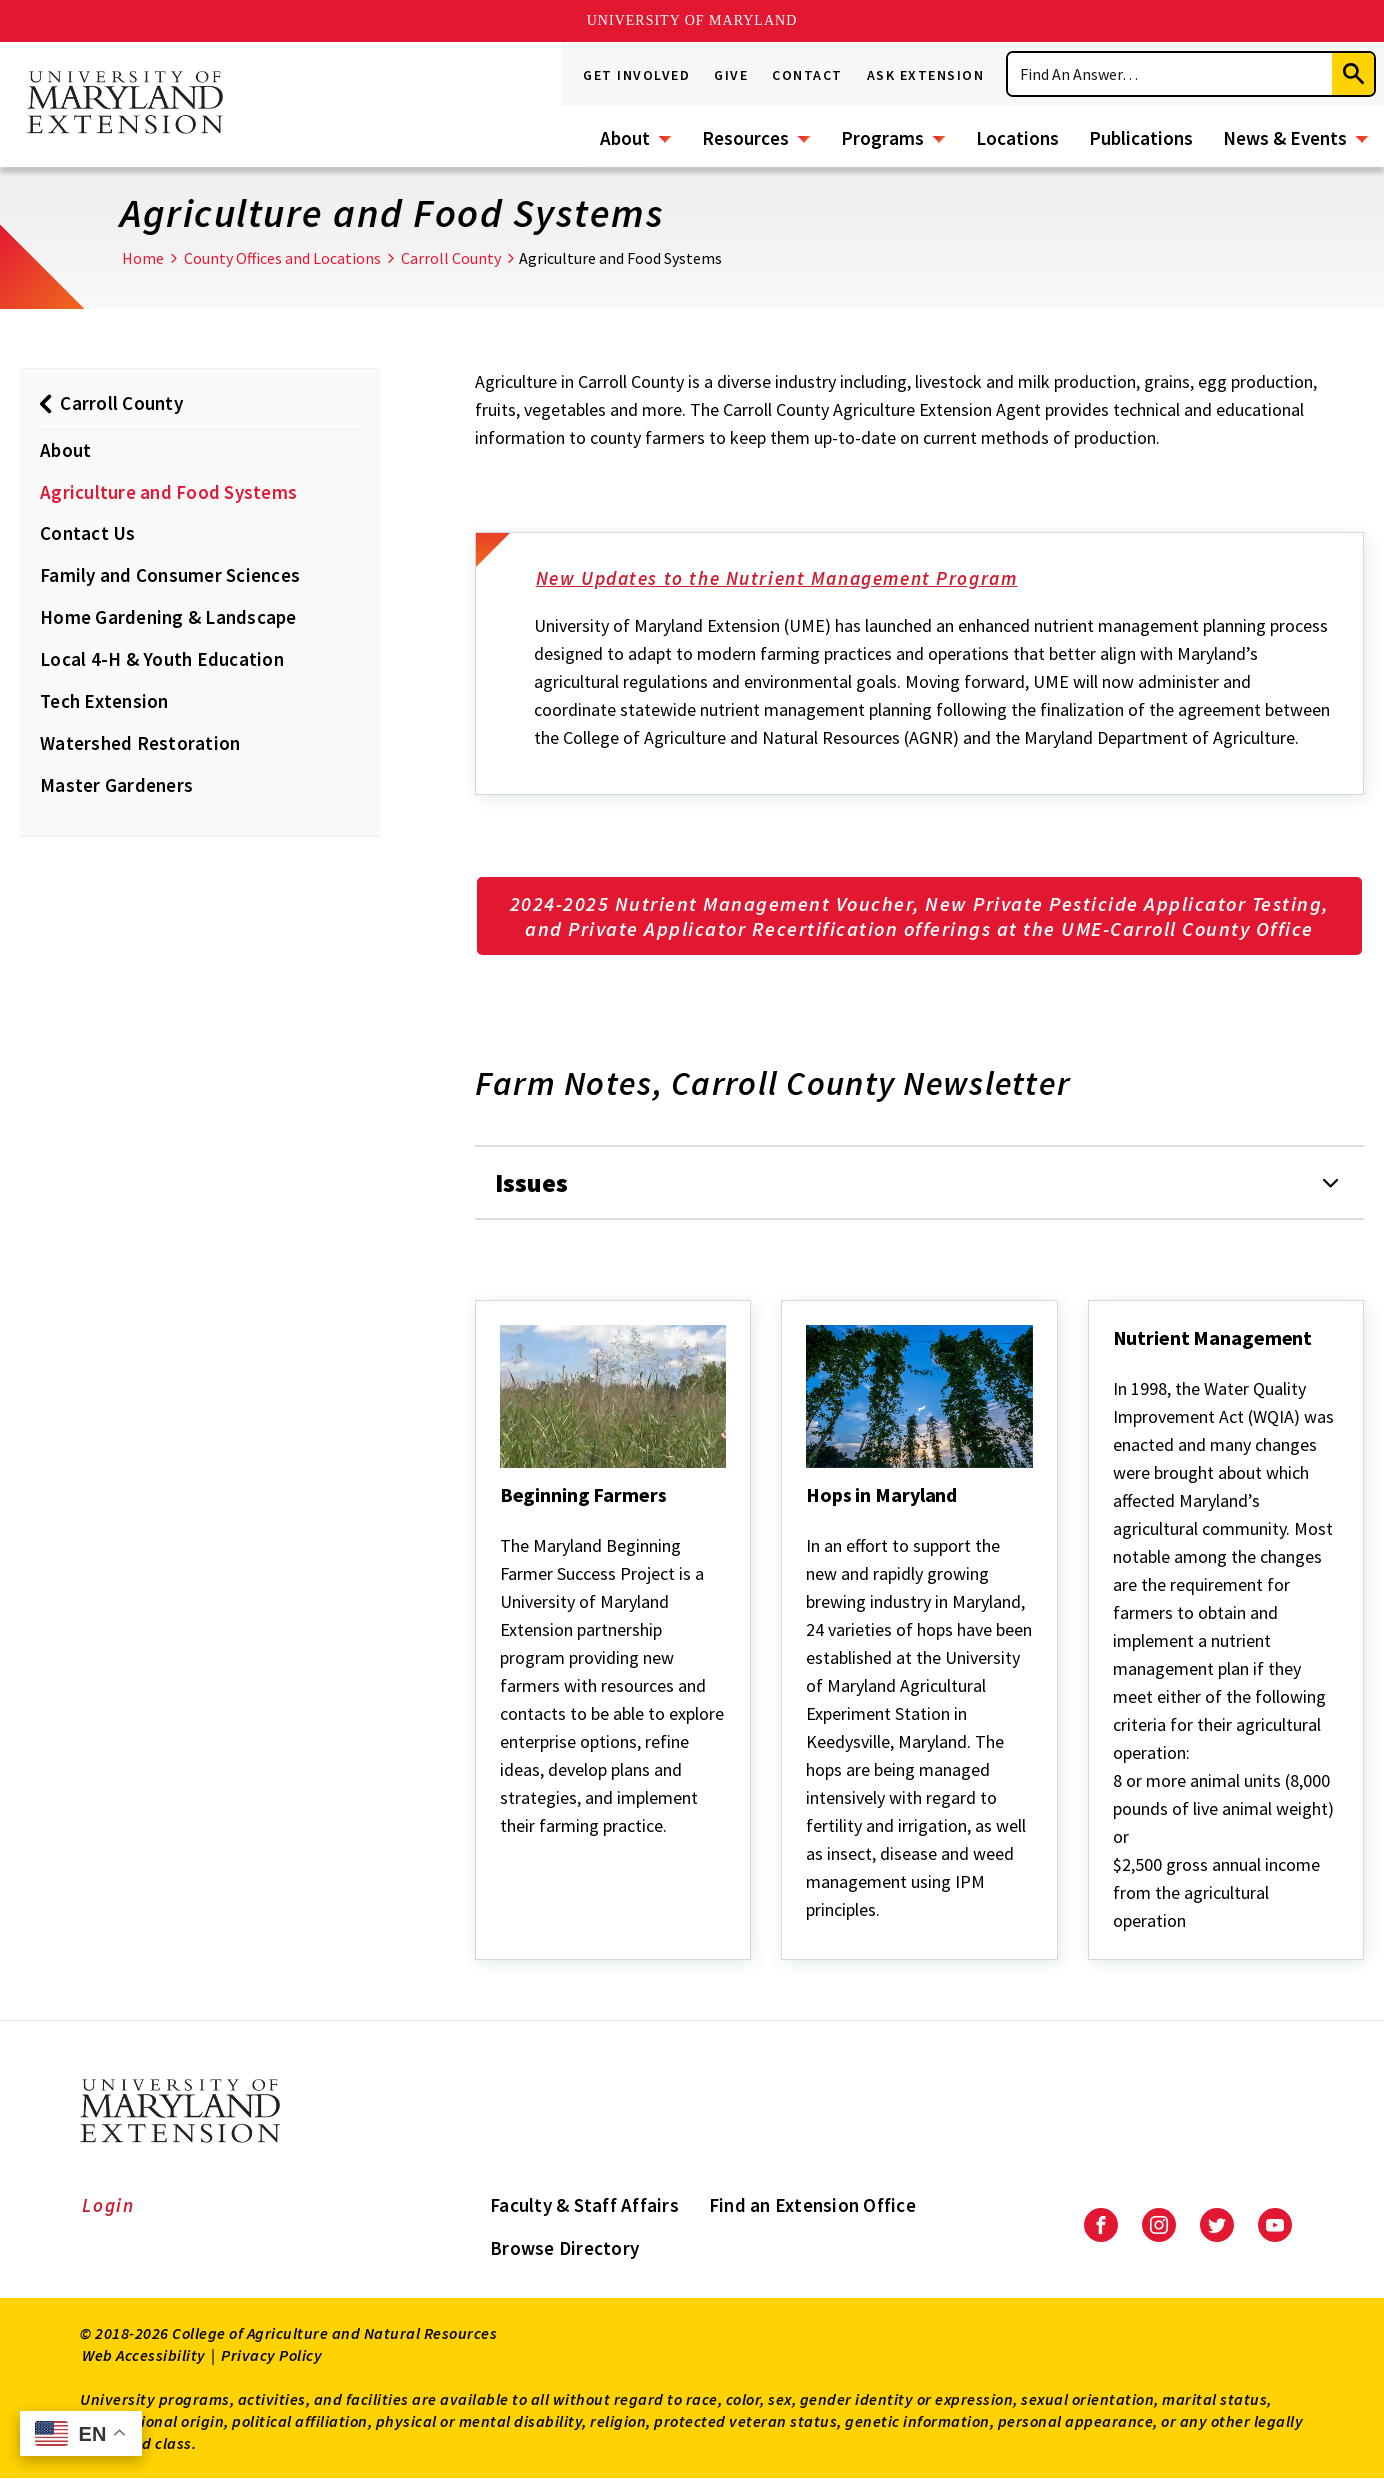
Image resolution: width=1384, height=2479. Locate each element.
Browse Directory (564, 2248)
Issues (531, 1182)
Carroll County (451, 258)
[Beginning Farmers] (502, 1522)
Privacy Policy (271, 2355)
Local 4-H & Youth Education (162, 659)
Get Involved (636, 75)
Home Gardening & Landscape (168, 617)
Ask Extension (926, 75)
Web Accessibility (144, 2355)
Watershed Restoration (140, 743)
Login (108, 2205)
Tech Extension (104, 701)
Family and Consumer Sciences (170, 575)
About (625, 138)
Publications (1141, 138)
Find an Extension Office (812, 2205)
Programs (882, 138)
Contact (807, 75)
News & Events (1285, 138)
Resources (745, 138)
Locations (1017, 138)
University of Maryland (692, 20)
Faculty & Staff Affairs (584, 2205)
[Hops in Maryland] (808, 1522)
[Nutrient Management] (1115, 1365)
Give (731, 75)
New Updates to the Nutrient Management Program (790, 580)
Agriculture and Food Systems (168, 492)
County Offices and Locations (282, 258)
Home (143, 258)
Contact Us (88, 533)
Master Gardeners (116, 785)
